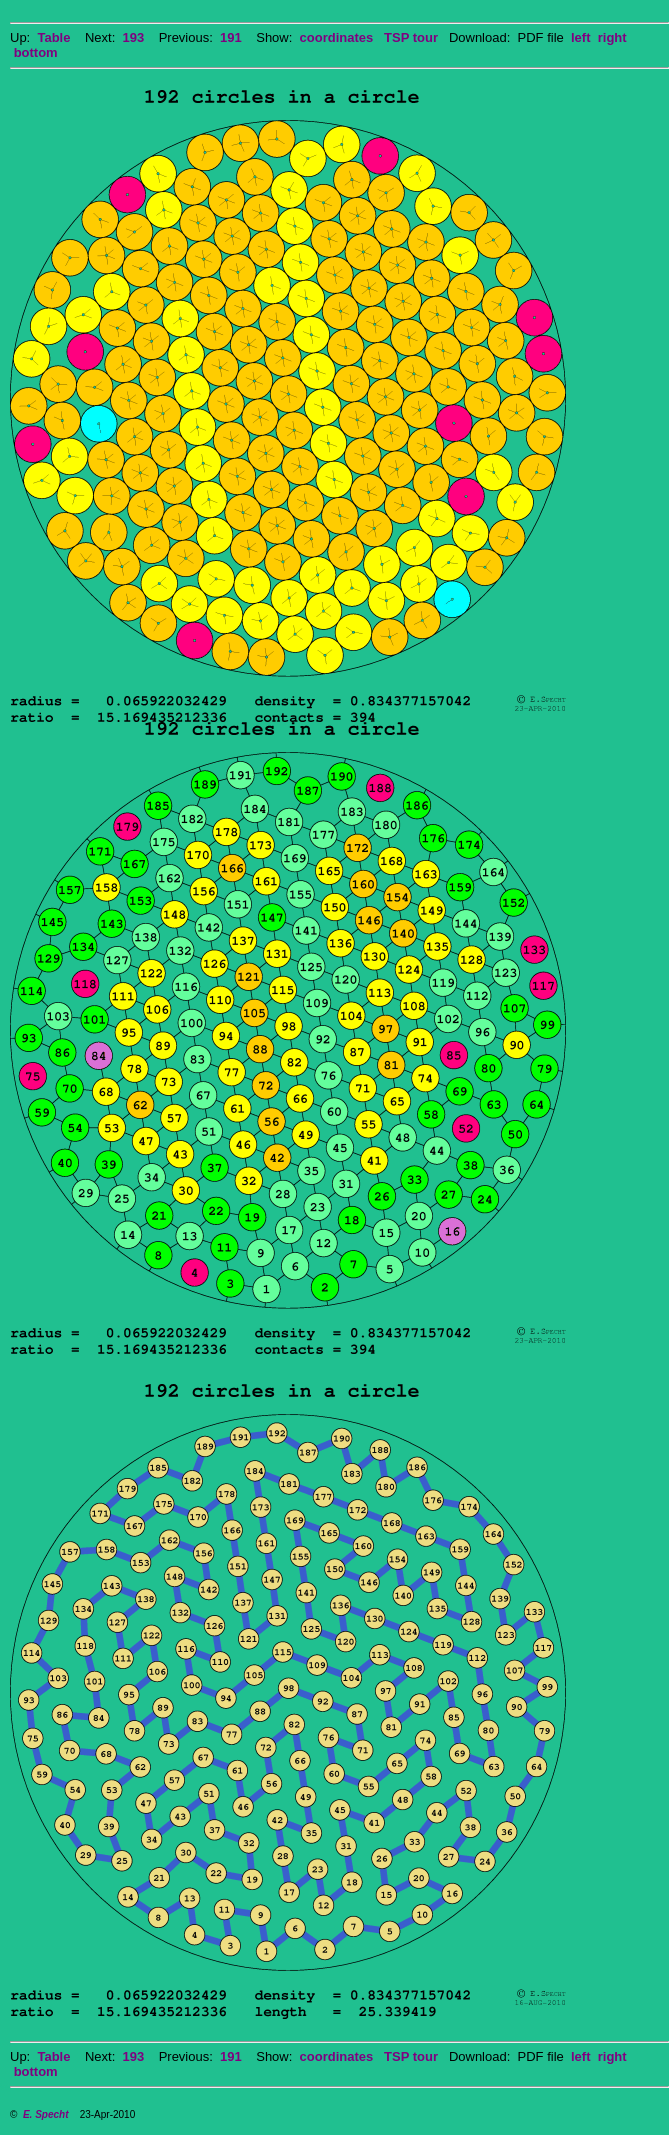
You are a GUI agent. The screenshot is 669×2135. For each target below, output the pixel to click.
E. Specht (46, 2114)
